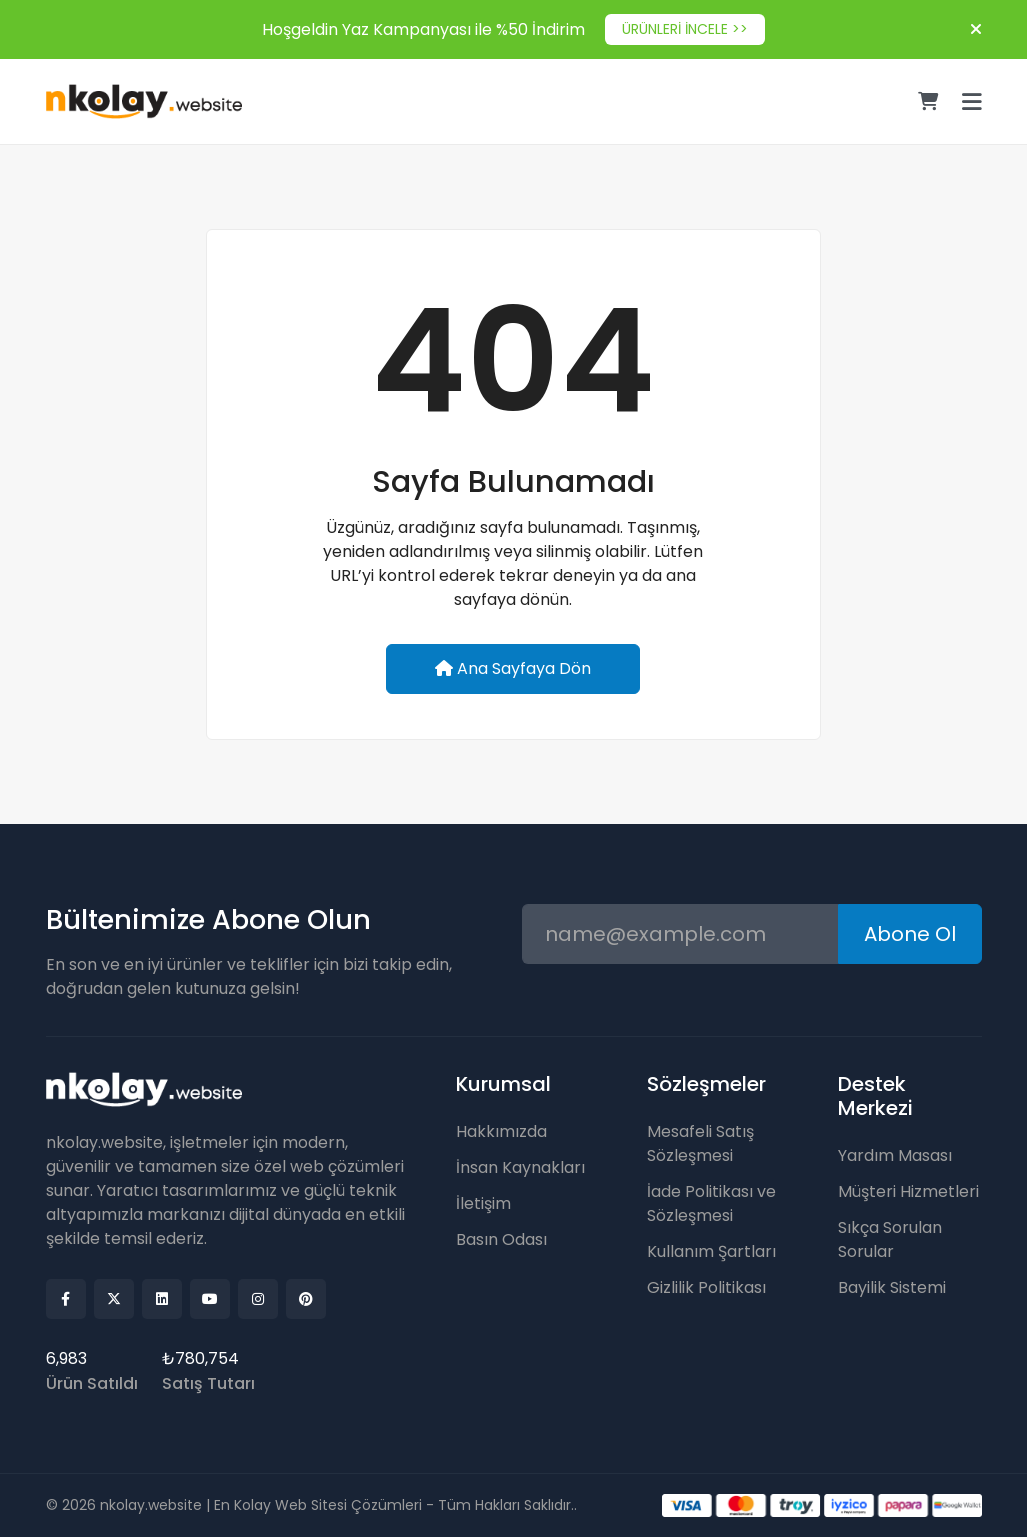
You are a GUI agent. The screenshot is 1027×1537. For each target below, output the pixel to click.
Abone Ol (910, 934)
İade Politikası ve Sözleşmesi (711, 1203)
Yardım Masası (895, 1155)
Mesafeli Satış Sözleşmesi (700, 1143)
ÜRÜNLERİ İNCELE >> (685, 29)
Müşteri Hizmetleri (908, 1191)
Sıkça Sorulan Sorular (890, 1239)
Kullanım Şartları (711, 1251)
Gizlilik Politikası (706, 1287)
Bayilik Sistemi (892, 1287)
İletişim (483, 1203)
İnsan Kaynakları (520, 1167)
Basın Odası (501, 1239)
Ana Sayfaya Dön (513, 668)
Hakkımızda (501, 1131)
